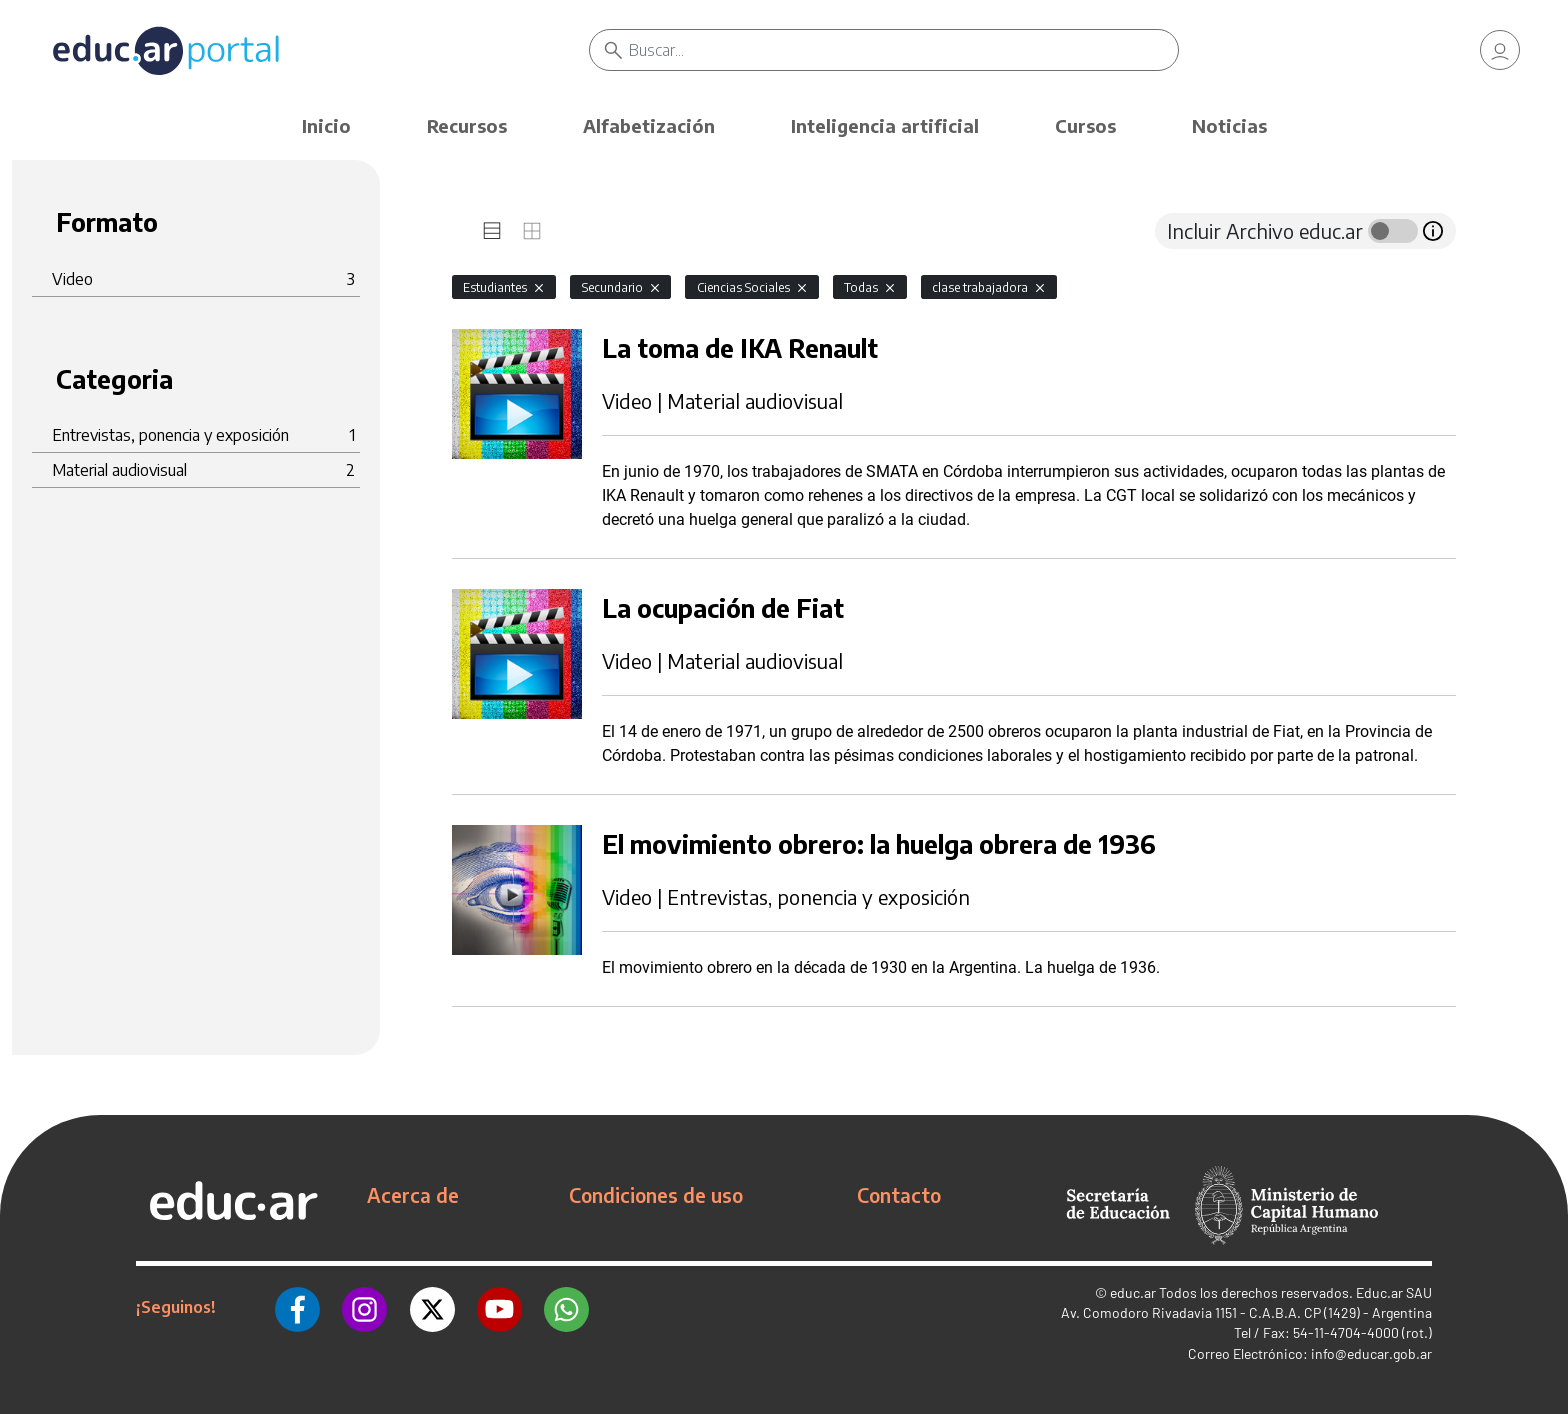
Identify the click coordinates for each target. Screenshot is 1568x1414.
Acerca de (413, 1195)
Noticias (1229, 125)
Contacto (899, 1195)
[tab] (492, 231)
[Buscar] (903, 50)
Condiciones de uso (656, 1195)
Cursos (1085, 125)
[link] (1500, 50)
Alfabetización (649, 125)
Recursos (467, 125)
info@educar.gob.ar (1371, 1353)
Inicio (326, 125)
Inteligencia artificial (885, 125)
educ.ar (1133, 1292)
